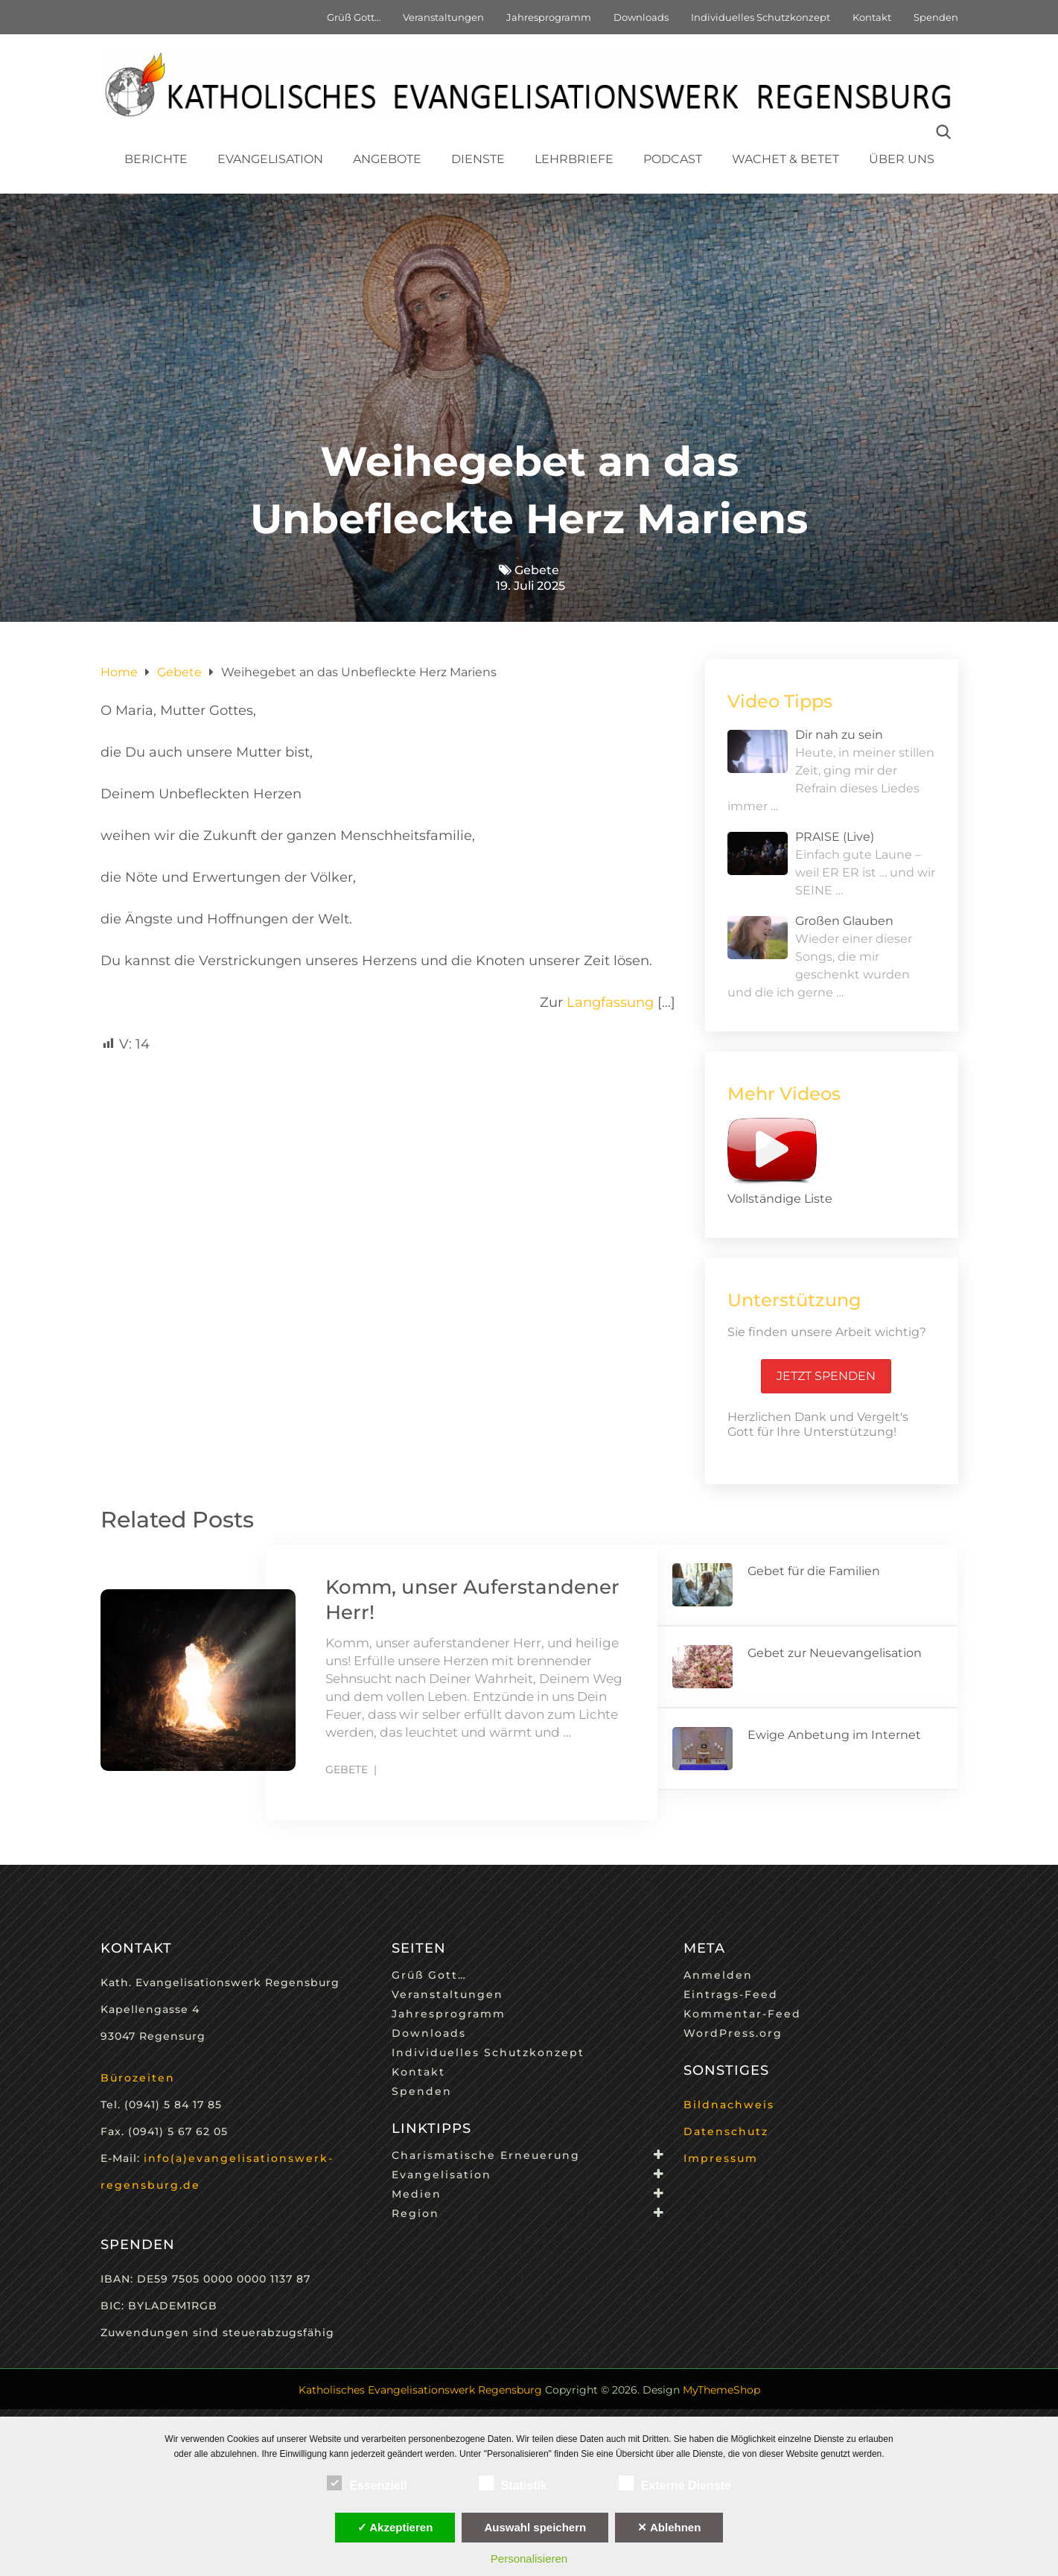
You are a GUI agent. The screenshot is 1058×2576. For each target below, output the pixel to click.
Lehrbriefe (574, 159)
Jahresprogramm (548, 17)
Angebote (387, 159)
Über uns (901, 159)
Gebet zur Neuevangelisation (835, 1653)
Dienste (478, 159)
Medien (417, 2194)
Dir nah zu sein (839, 735)
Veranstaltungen (443, 17)
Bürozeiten (138, 2077)
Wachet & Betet (785, 159)
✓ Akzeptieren (395, 2527)
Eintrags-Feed (730, 1994)
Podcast (672, 159)
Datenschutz (725, 2131)
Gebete (536, 570)
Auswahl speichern (535, 2527)
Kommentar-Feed (742, 2013)
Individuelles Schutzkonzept (760, 17)
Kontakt (872, 17)
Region (415, 2213)
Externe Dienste (675, 2483)
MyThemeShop (721, 2390)
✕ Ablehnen (669, 2527)
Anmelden (718, 1975)
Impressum (720, 2158)
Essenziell (367, 2483)
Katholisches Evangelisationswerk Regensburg (420, 2390)
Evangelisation (270, 159)
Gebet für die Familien (814, 1571)
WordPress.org (733, 2033)
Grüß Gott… (353, 17)
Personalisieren (529, 2558)
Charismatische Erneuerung (486, 2155)
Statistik (513, 2483)
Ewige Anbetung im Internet (834, 1735)
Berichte (156, 159)
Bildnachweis (728, 2104)
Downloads (641, 17)
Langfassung (610, 1002)
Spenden (936, 17)
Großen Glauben (844, 921)
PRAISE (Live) (834, 837)
